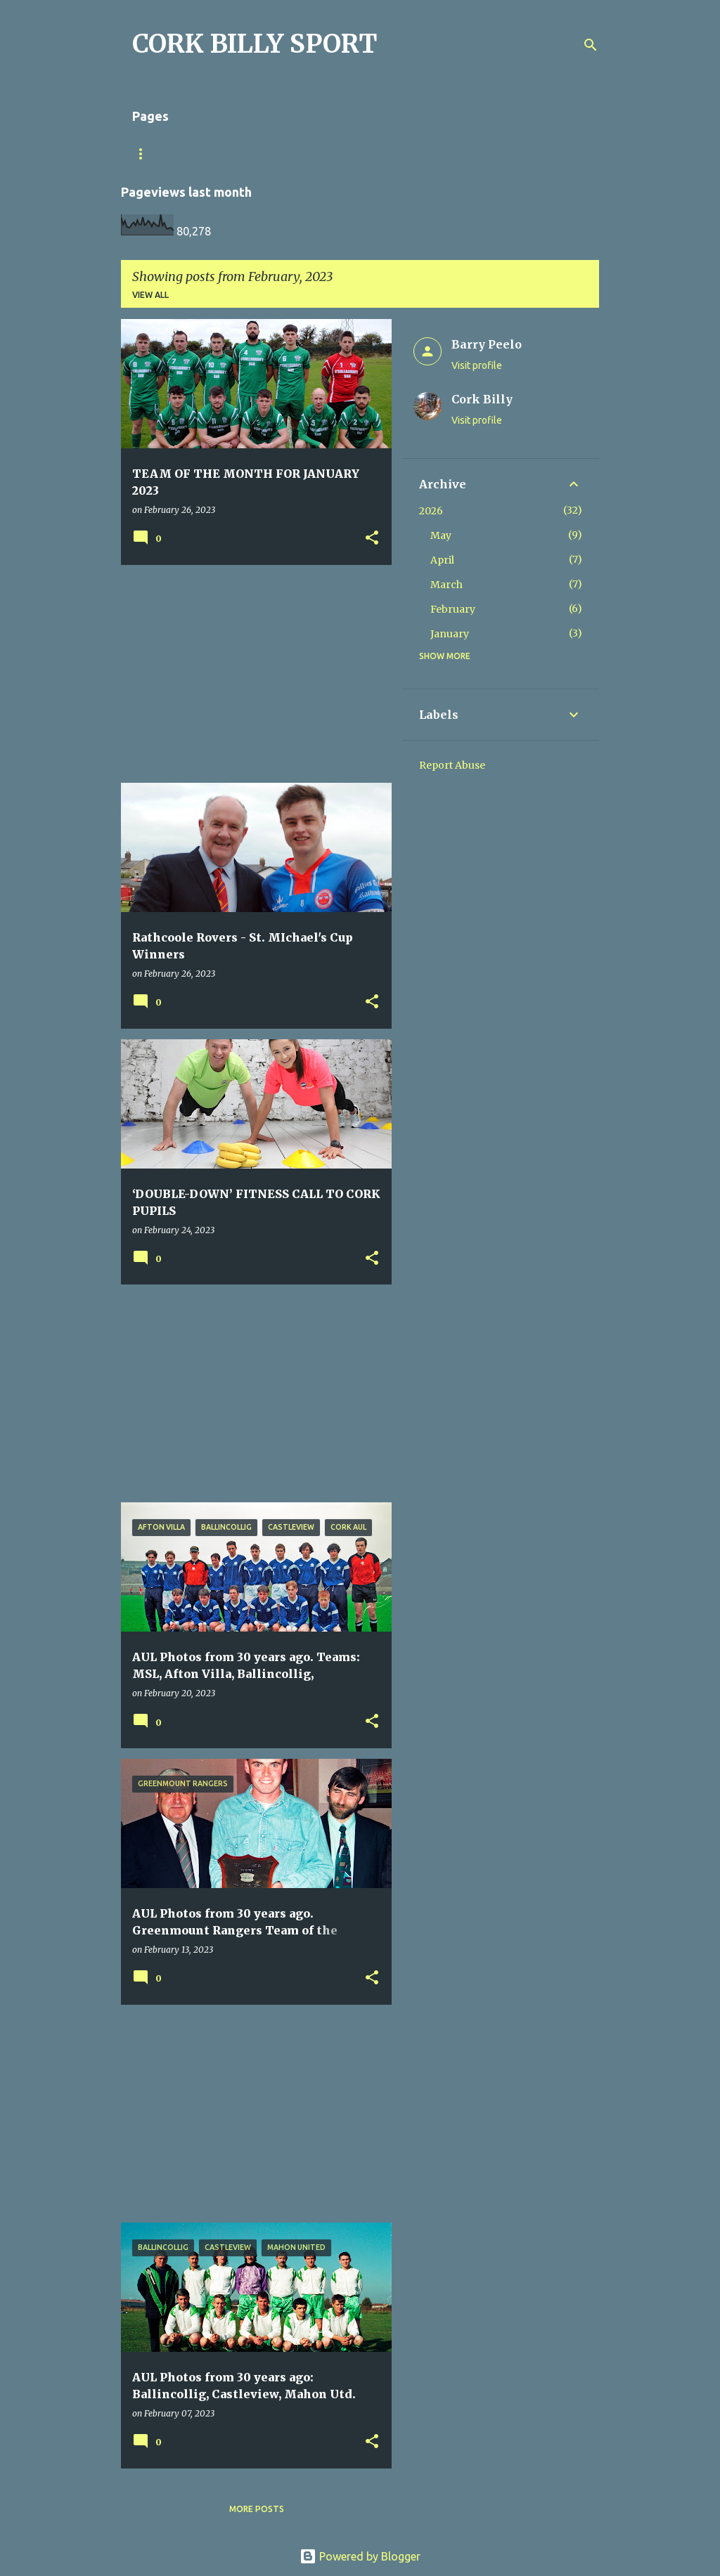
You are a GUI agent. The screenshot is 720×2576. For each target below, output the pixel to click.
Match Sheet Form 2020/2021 (199, 153)
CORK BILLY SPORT (255, 44)
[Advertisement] (251, 673)
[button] (372, 538)
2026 (431, 511)
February (452, 609)
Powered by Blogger (360, 2556)
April (442, 560)
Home (311, 153)
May (440, 535)
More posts (256, 2508)
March (446, 584)
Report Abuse (452, 765)
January (449, 633)
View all (150, 294)
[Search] (590, 45)
